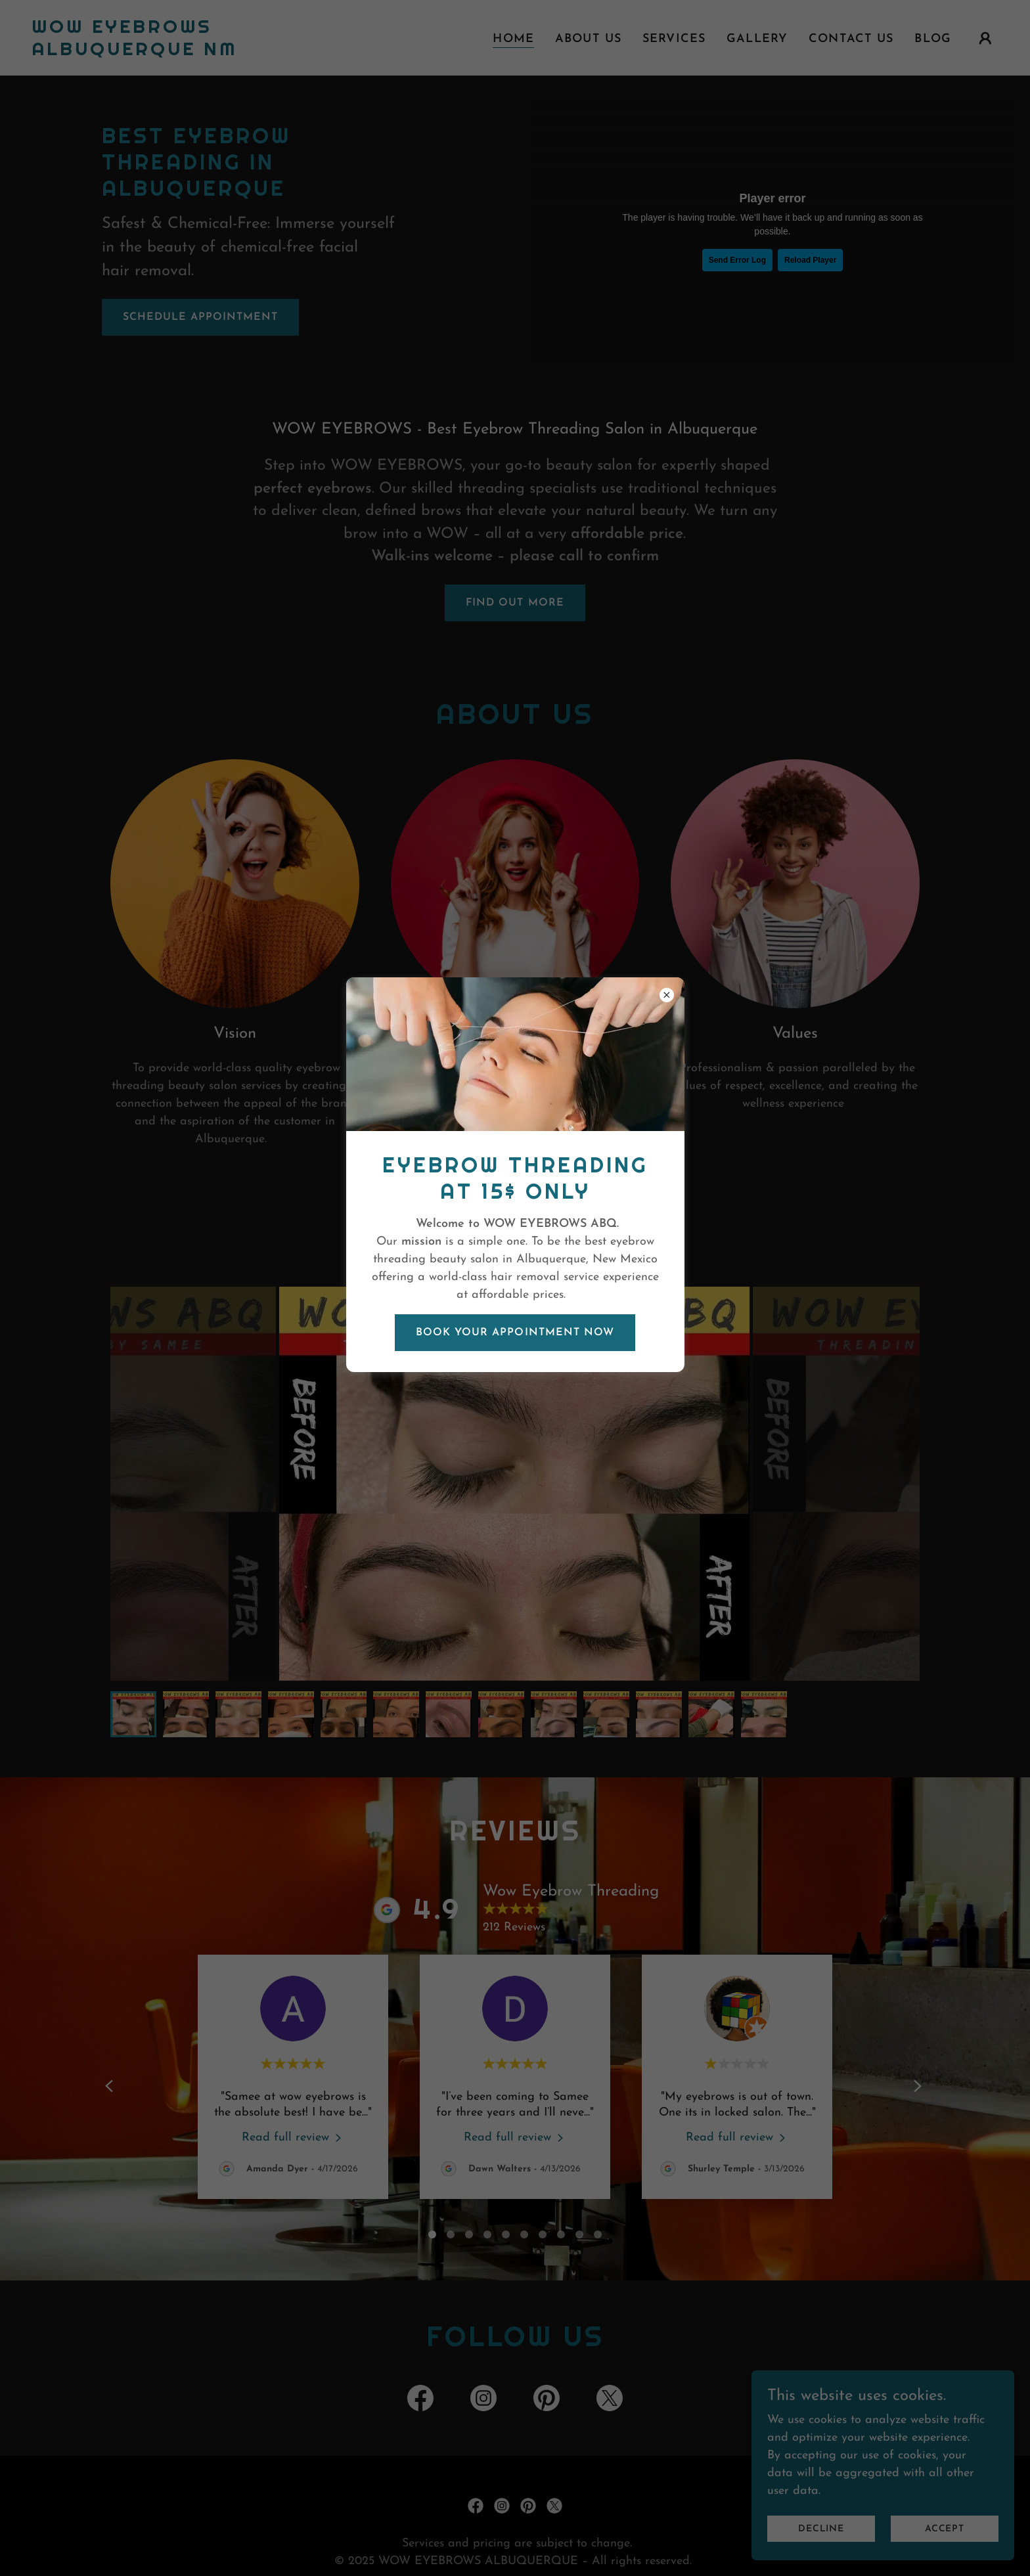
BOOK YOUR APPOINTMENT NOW (515, 1332)
